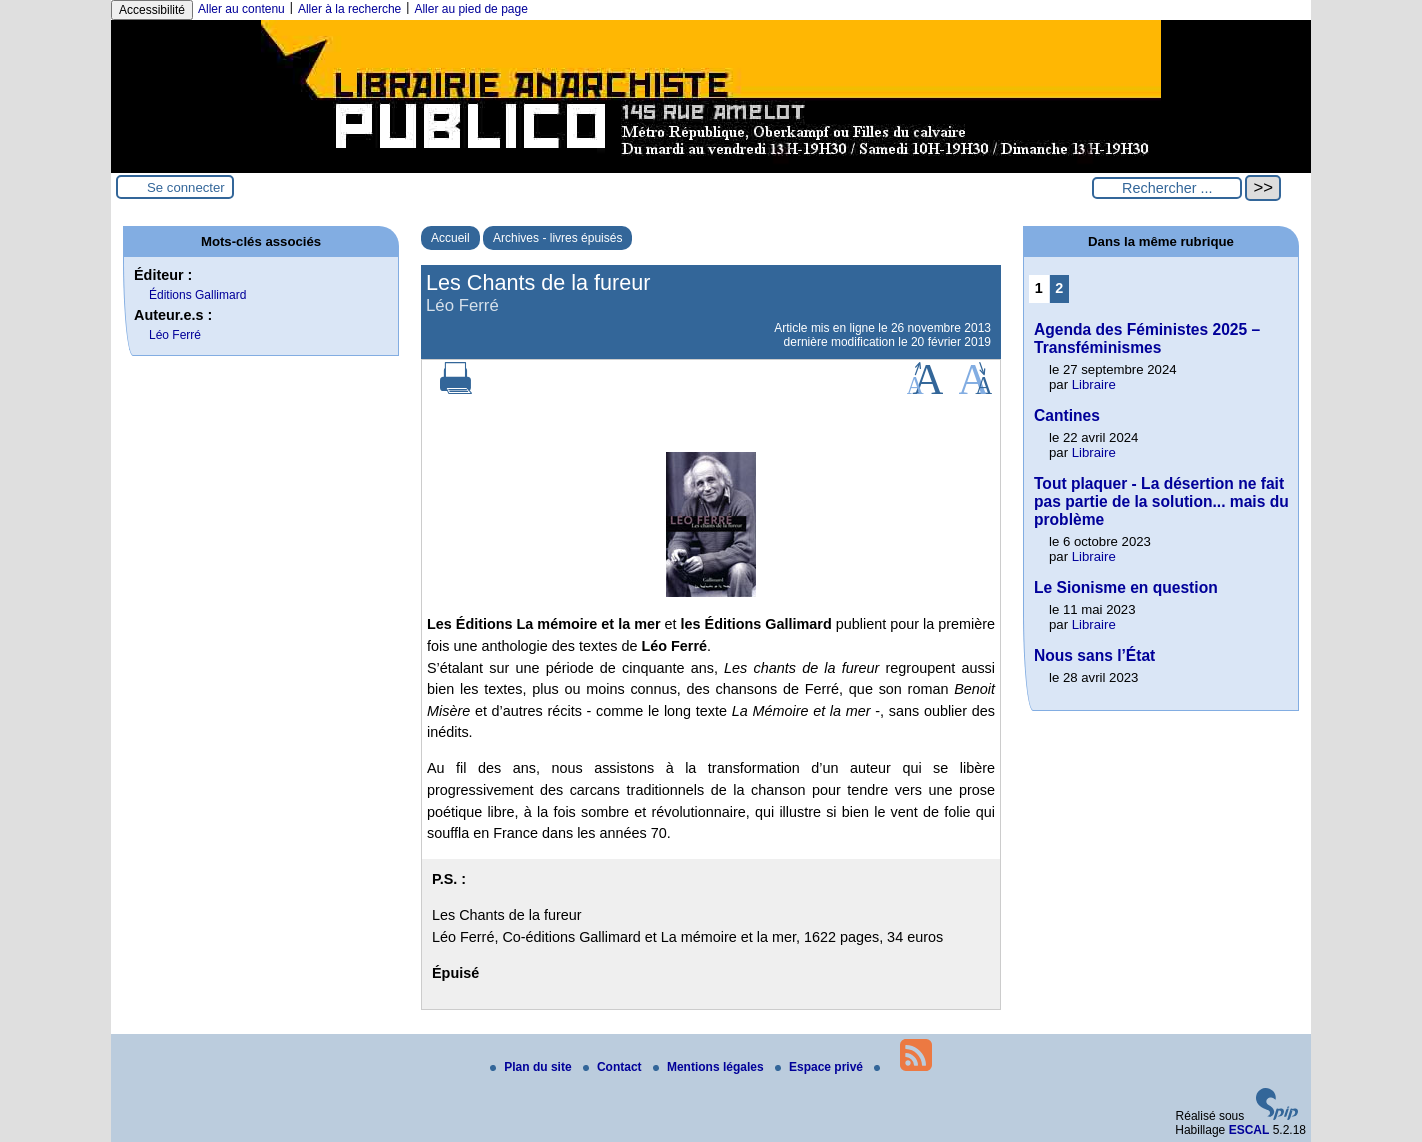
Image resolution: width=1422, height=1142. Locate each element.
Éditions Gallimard (197, 295)
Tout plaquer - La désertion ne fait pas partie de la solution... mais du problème (1161, 501)
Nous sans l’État (1094, 655)
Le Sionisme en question (1126, 587)
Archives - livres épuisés (557, 238)
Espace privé (820, 1067)
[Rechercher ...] (1167, 188)
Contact (614, 1067)
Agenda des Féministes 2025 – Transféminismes (1147, 338)
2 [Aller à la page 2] (1059, 288)
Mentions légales (710, 1067)
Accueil (450, 238)
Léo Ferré (175, 335)
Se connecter (186, 187)
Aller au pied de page (470, 9)
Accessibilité (152, 10)
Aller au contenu (241, 9)
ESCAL (1249, 1130)
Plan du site (532, 1067)
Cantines (1067, 415)
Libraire (1094, 384)
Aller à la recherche (349, 9)
